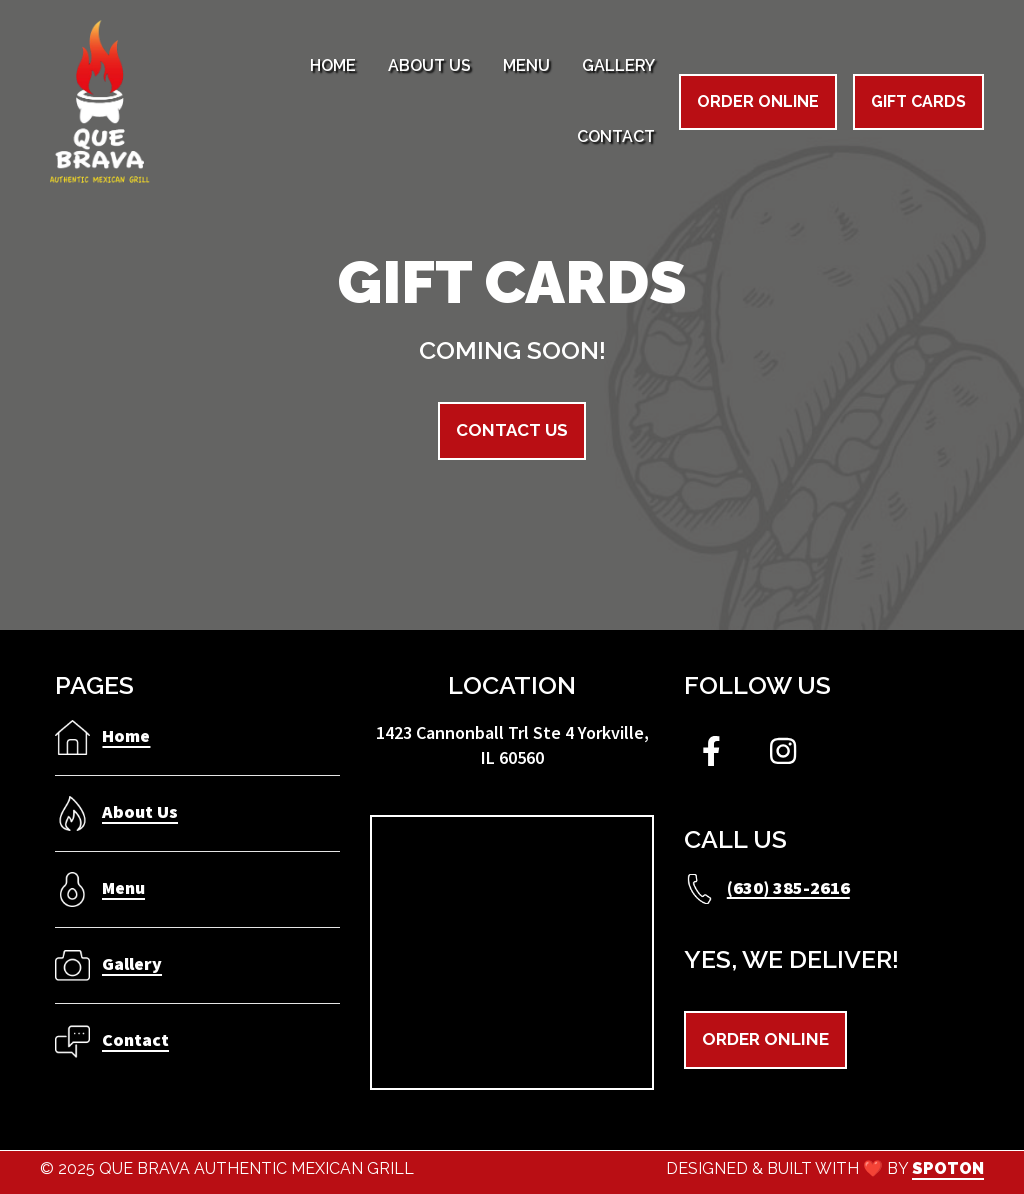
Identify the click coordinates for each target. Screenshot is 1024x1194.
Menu (123, 887)
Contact (135, 1039)
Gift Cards (918, 101)
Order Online (758, 101)
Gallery (132, 963)
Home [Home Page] (333, 65)
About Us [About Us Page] (429, 65)
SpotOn (948, 1168)
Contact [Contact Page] (616, 136)
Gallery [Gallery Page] (618, 65)
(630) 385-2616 (788, 886)
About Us (140, 811)
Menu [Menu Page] (526, 65)
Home (126, 735)
